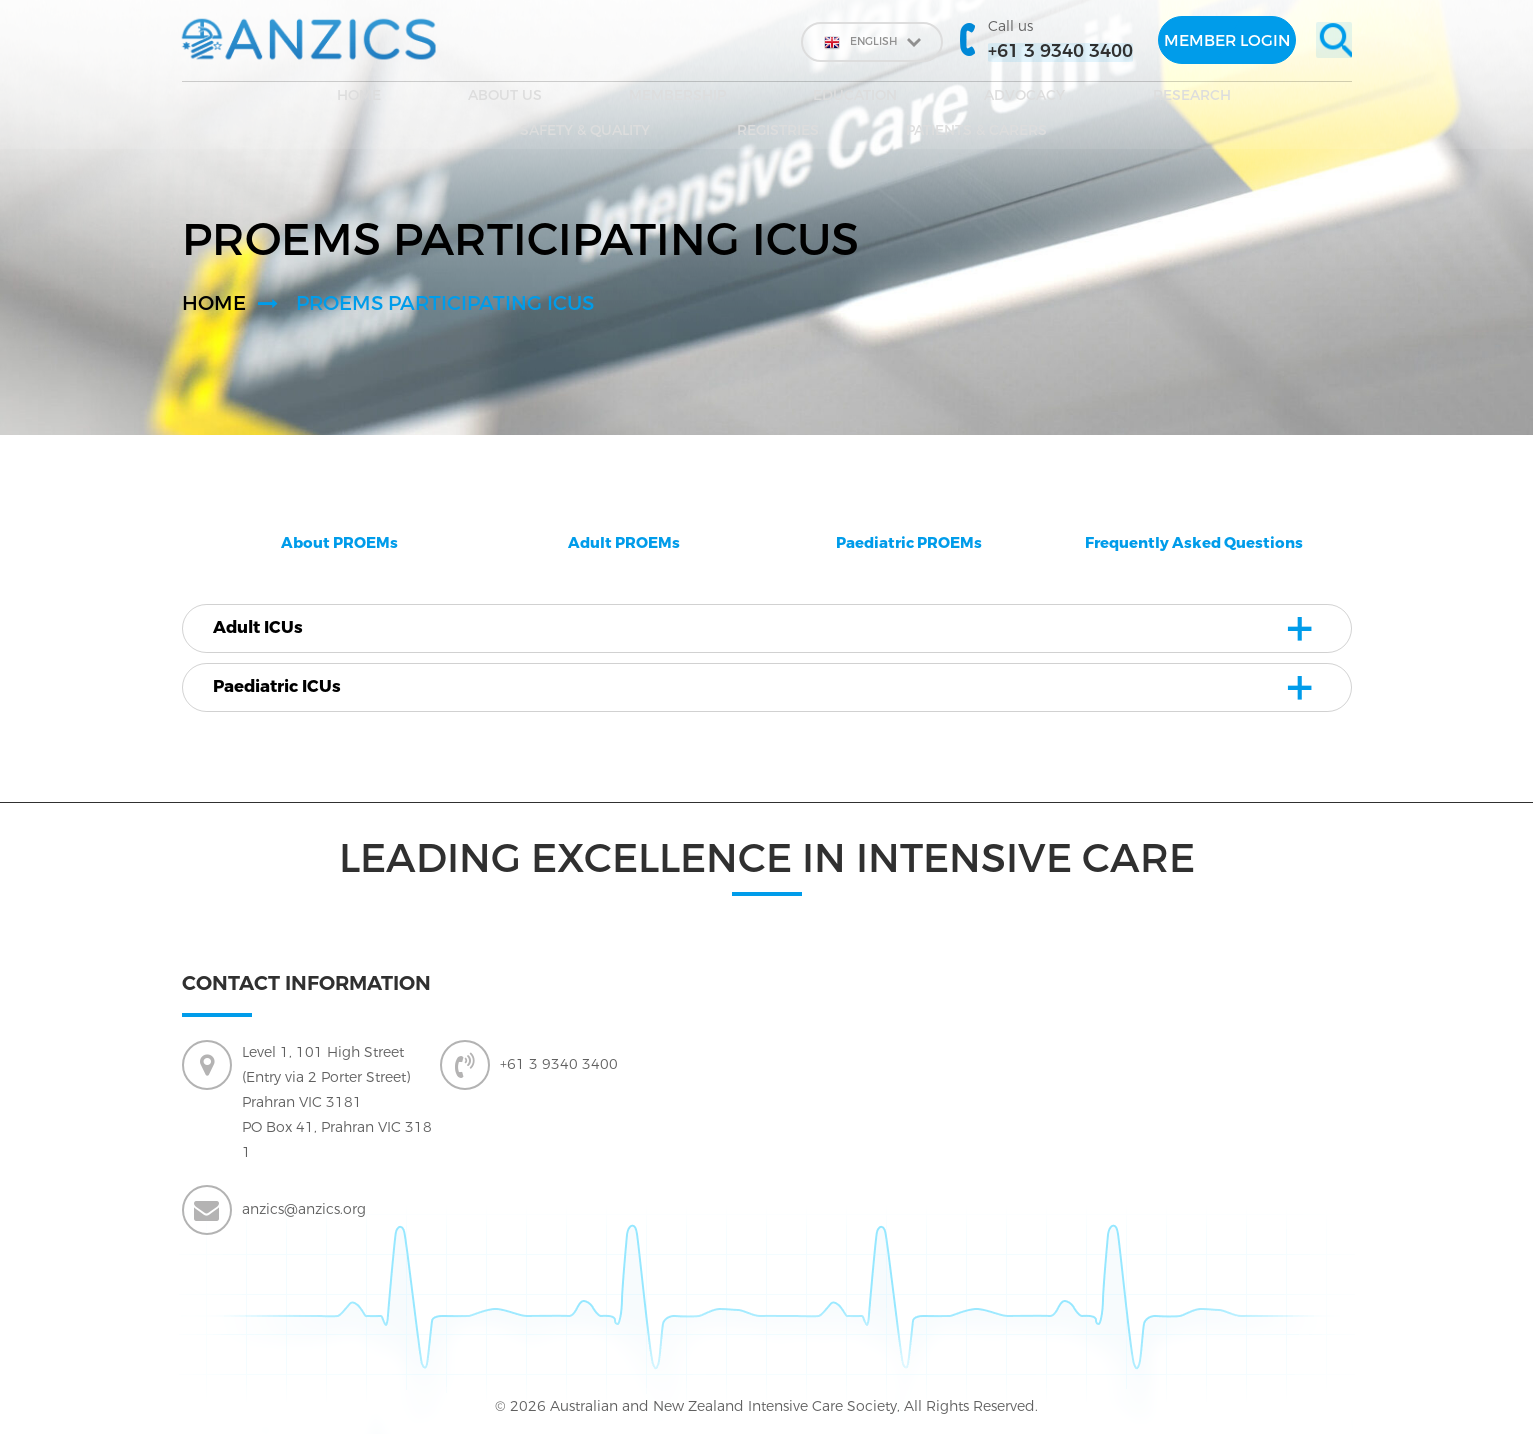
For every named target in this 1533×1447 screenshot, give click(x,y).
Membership (451, 99)
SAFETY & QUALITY (960, 99)
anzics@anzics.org (304, 1213)
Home (231, 99)
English (842, 42)
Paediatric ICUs (292, 690)
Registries (1104, 99)
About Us (328, 99)
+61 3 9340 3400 (559, 1068)
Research (818, 99)
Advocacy (700, 99)
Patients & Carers (1253, 99)
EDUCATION (580, 99)
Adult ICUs (270, 629)
